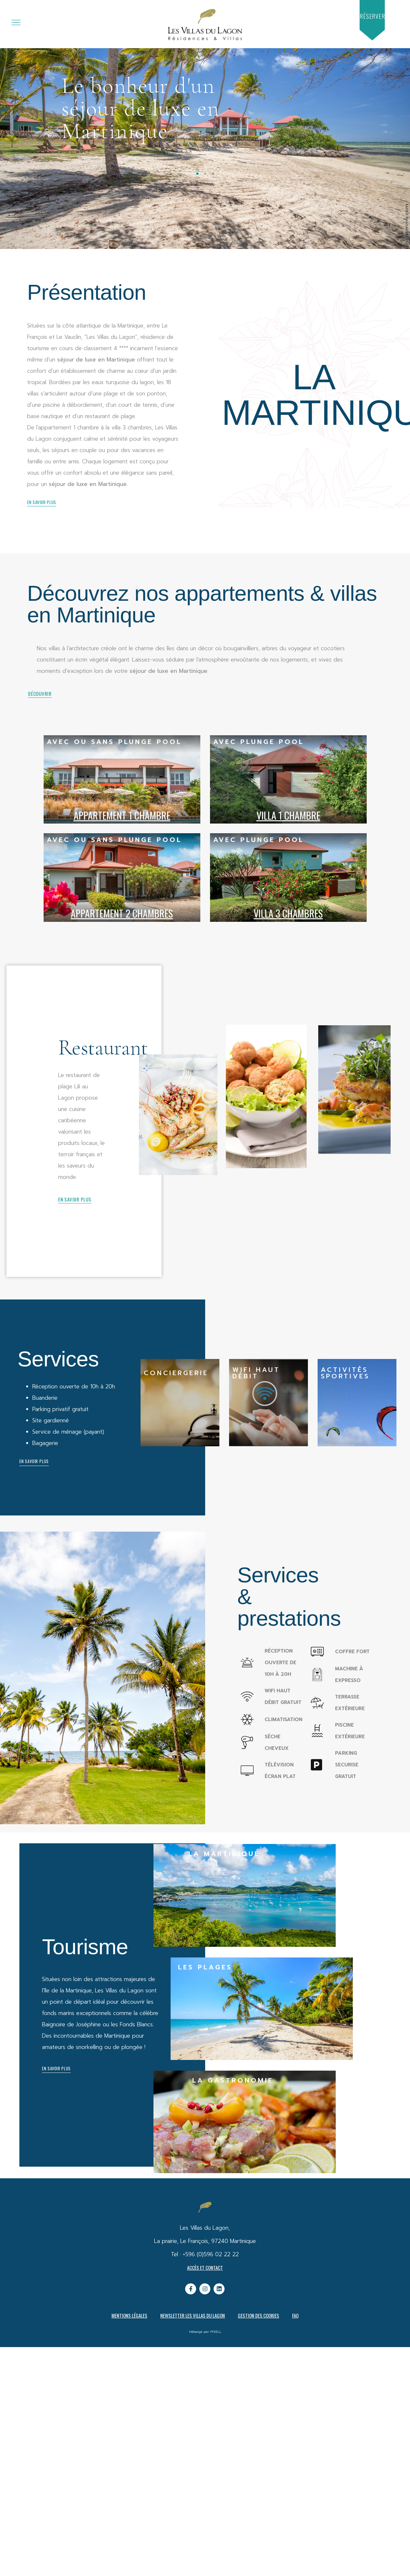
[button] (372, 16)
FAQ (295, 2315)
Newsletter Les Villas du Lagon (192, 2315)
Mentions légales (129, 2315)
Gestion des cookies (258, 2315)
